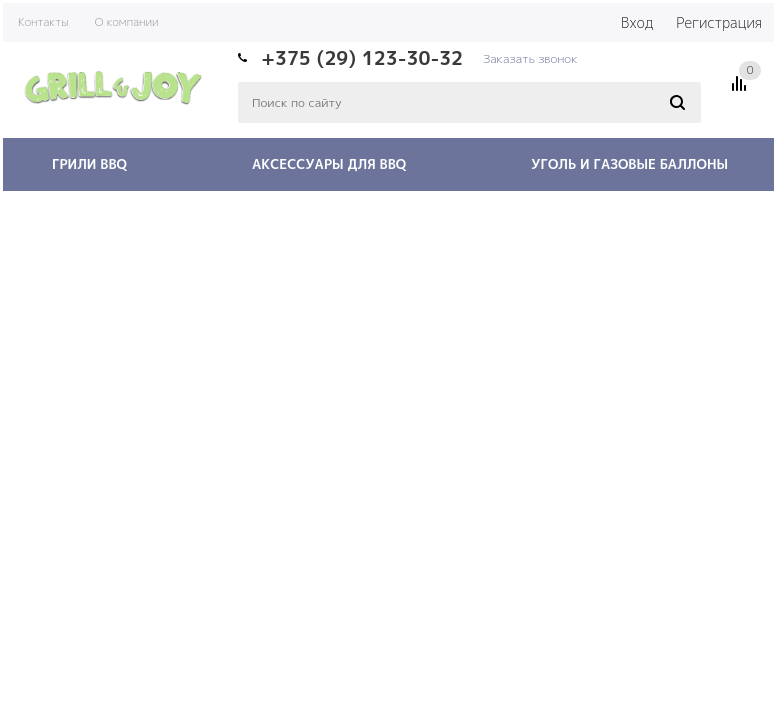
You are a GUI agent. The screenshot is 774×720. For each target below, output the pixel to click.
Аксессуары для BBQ (329, 164)
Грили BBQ (89, 164)
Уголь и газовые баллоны (629, 164)
